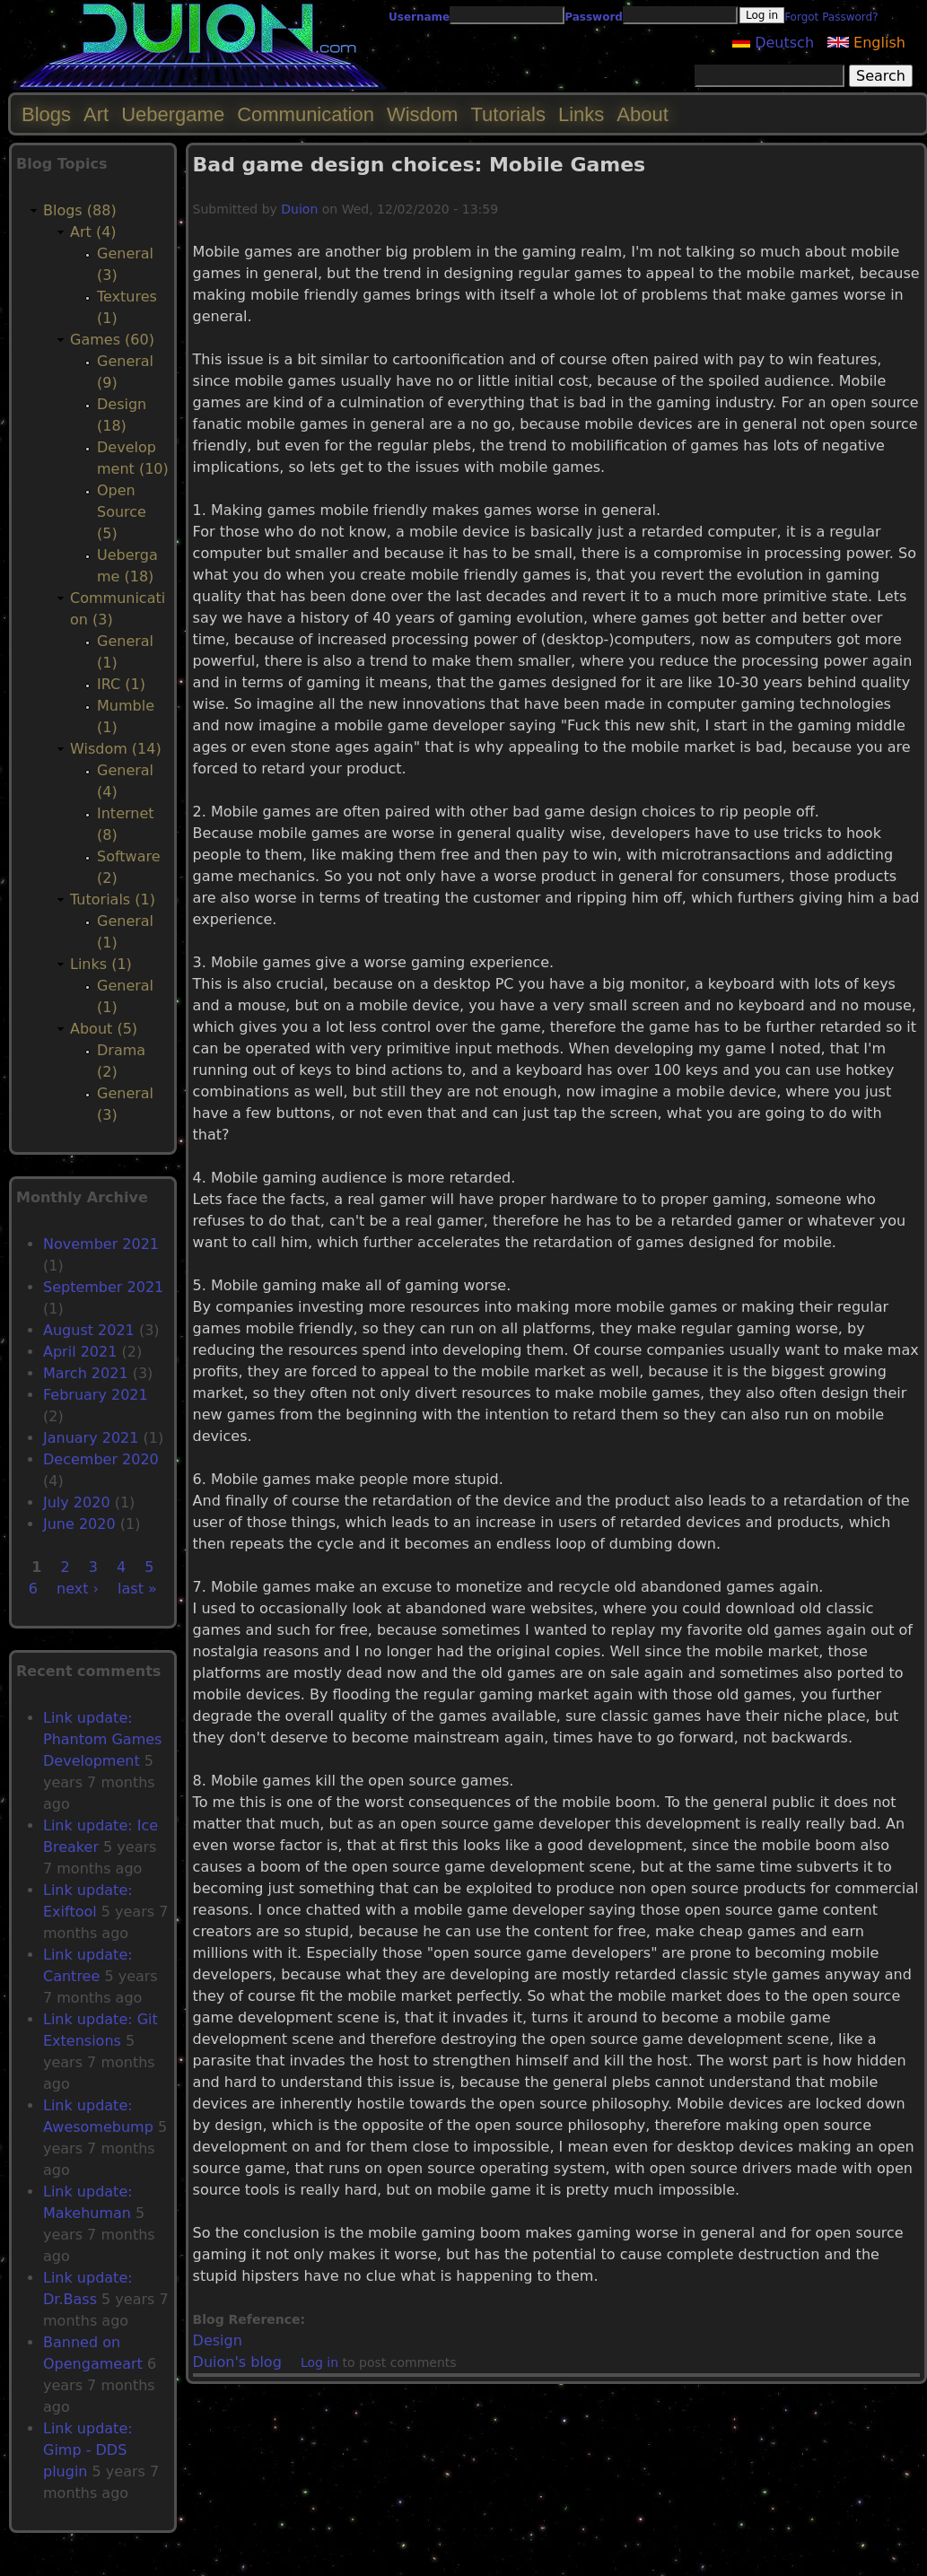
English (866, 42)
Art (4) (93, 231)
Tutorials (508, 114)
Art (96, 114)
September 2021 (103, 1287)
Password (593, 17)
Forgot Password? (831, 17)
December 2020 (101, 1459)
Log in (319, 2362)
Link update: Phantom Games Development (102, 1739)
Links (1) (101, 964)
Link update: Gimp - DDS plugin (88, 2450)
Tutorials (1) (112, 899)
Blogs (46, 114)
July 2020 (76, 1502)
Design (217, 2340)
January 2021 (90, 1437)
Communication (305, 114)
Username (419, 17)
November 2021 (101, 1244)
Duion (299, 209)
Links (581, 114)
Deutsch (773, 42)
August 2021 (89, 1330)
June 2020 (79, 1524)
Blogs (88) (80, 210)
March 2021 (85, 1373)
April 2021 (80, 1351)
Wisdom (422, 114)
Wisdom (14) (116, 748)
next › (78, 1588)
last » (137, 1588)
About (643, 114)
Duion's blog (237, 2362)
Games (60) (112, 339)
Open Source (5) (121, 512)
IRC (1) (121, 684)
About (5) (103, 1028)
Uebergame (172, 114)
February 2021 (95, 1394)
